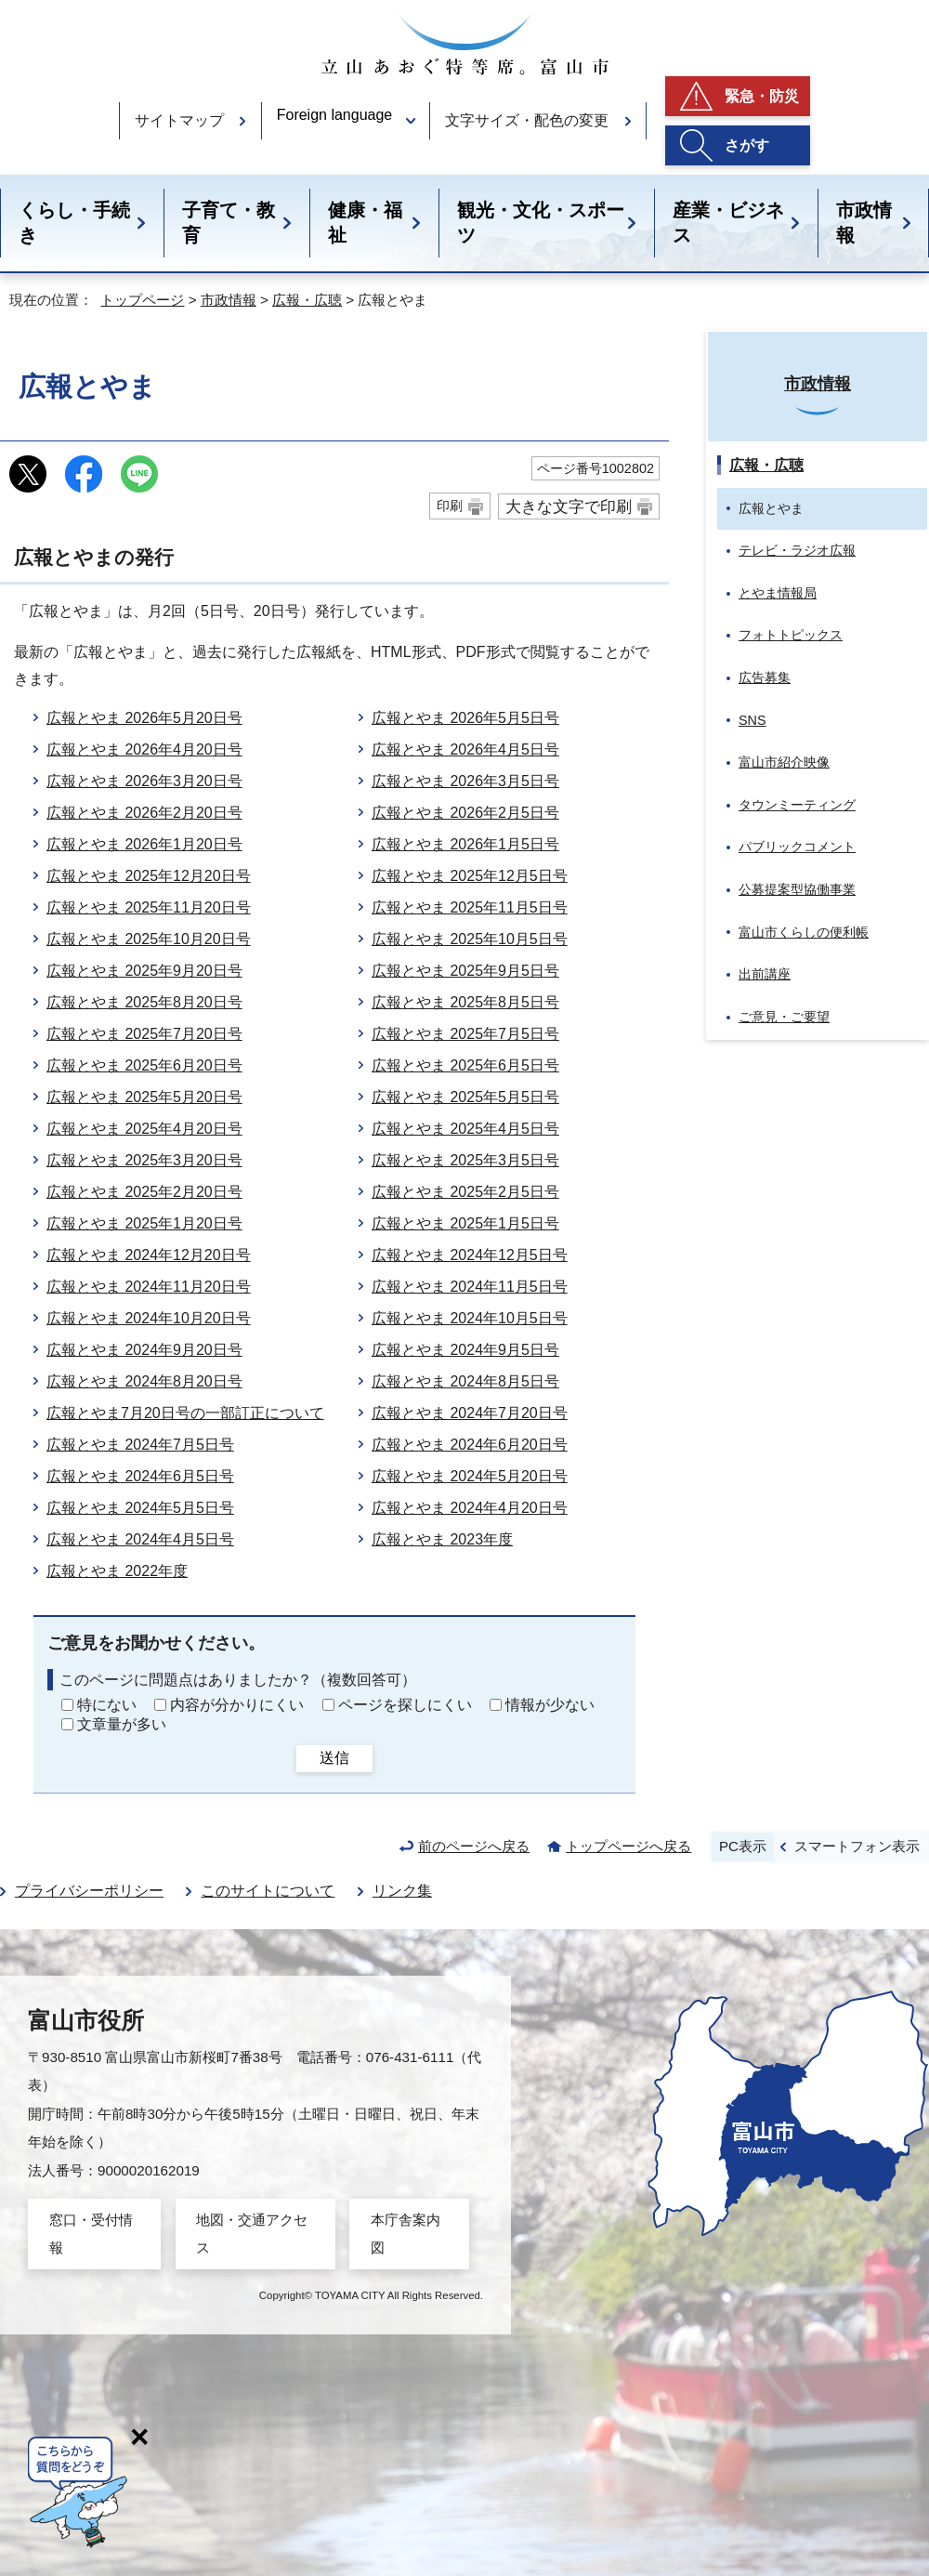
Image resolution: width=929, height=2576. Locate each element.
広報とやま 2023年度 (442, 1539)
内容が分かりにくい (237, 1705)
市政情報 (864, 222)
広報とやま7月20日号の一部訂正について (185, 1413)
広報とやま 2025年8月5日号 (465, 1002)
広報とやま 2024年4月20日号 (470, 1508)
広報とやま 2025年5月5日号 (465, 1097)
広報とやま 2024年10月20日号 (148, 1318)
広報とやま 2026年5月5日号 (465, 718)
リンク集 (402, 1891)
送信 (334, 1758)
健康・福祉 (365, 222)
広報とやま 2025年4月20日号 (144, 1129)
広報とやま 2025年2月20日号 (144, 1192)
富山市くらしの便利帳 (804, 932)
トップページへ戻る (628, 1846)
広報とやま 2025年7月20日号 (144, 1034)
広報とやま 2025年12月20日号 (148, 876)
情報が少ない (550, 1705)
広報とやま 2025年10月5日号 (470, 939)
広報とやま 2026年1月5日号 (465, 844)
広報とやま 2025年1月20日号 (144, 1223)
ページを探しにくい (405, 1705)
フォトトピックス (791, 634)
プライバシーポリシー (89, 1891)
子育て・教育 (228, 222)
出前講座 (765, 973)
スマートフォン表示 (857, 1846)
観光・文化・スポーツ (540, 222)
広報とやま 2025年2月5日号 (465, 1192)
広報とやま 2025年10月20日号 (148, 939)
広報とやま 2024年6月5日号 (140, 1476)
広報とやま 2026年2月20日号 (144, 813)
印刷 (450, 505)
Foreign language (335, 115)
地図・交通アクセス (251, 2233)
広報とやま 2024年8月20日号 (144, 1381)
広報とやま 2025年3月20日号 (144, 1160)
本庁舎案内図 (405, 2233)
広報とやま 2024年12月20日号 (148, 1255)
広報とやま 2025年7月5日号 (465, 1034)
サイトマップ (179, 120)
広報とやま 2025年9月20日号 (144, 971)
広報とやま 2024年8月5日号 (465, 1381)
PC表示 (742, 1846)
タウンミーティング (797, 804)
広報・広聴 (307, 300)
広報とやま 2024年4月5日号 (140, 1539)
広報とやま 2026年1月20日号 (144, 844)
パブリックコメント (797, 846)
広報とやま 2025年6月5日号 (465, 1065)
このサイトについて (267, 1891)
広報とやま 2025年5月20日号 (144, 1097)
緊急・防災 (762, 96)
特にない (107, 1705)
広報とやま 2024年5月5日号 (140, 1508)
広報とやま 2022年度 (117, 1571)
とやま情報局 (778, 592)
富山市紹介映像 (784, 762)
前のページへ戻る (474, 1846)
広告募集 (765, 677)
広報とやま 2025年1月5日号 (465, 1223)
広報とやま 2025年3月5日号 (465, 1160)
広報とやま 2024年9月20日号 (144, 1350)
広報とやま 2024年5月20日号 (470, 1476)
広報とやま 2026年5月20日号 (144, 718)
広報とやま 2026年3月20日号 (144, 781)
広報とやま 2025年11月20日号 (148, 907)
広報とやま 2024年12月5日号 (470, 1255)
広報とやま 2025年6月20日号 (144, 1065)
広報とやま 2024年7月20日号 (470, 1413)
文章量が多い (121, 1724)
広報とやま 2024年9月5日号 (465, 1350)
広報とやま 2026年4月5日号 (465, 749)
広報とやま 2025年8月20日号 (144, 1002)
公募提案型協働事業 (797, 889)
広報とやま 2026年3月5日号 (465, 781)
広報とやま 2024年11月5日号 (470, 1287)
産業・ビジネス (728, 222)
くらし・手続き (74, 222)
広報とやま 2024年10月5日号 (470, 1318)
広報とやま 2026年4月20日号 (144, 749)
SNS (752, 720)
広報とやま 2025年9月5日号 (465, 971)
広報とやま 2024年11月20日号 (148, 1287)
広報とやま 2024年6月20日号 (470, 1444)
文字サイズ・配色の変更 (526, 120)
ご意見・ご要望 (784, 1016)
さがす (747, 145)
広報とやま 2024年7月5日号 (140, 1444)
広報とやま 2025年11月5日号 (470, 907)
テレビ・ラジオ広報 (797, 550)
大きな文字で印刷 (568, 506)
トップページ (142, 300)
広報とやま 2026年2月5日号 (465, 813)
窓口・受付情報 (91, 2233)
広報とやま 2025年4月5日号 (465, 1129)
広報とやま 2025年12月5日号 (470, 876)
